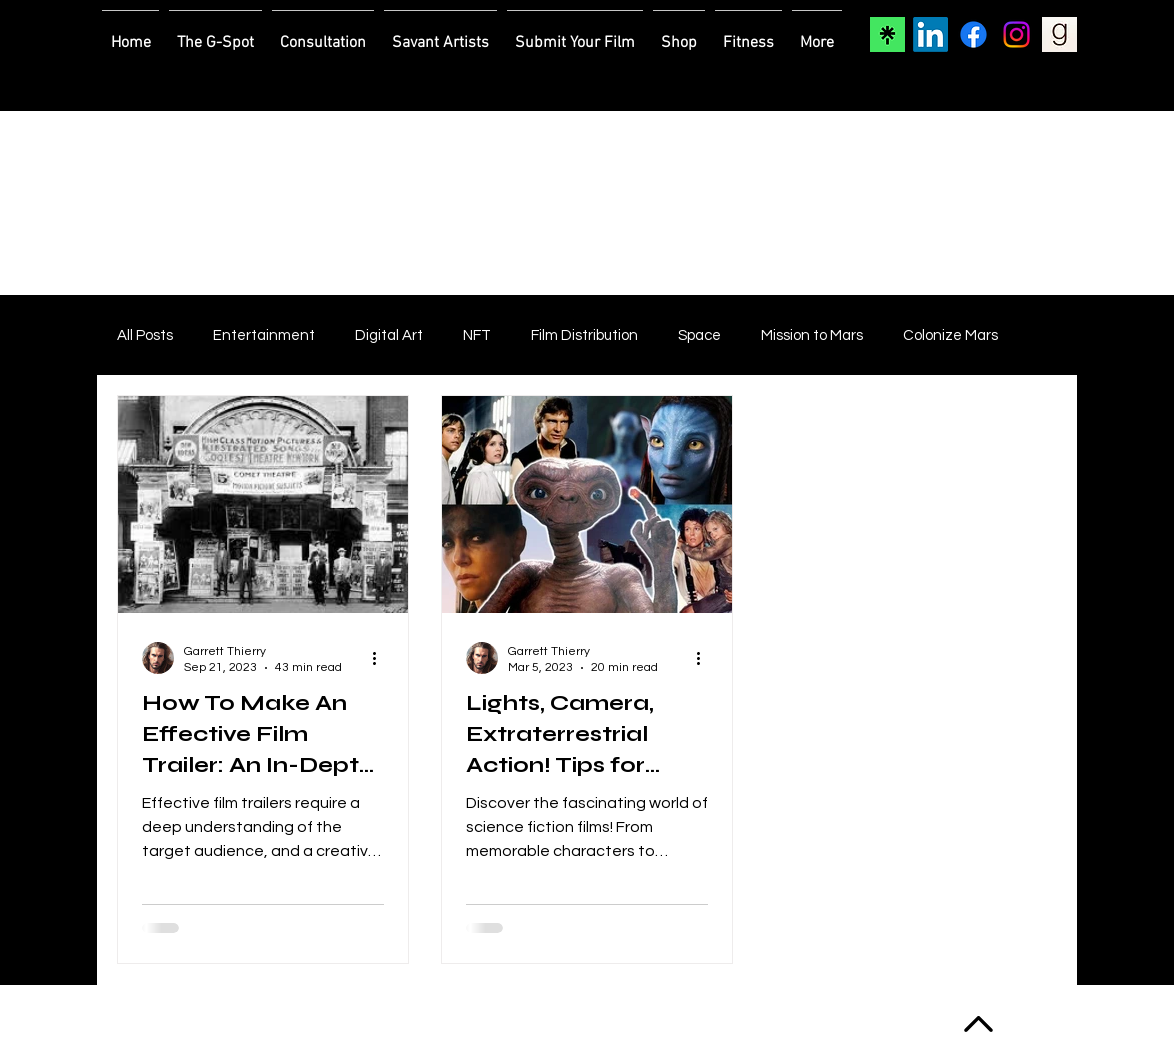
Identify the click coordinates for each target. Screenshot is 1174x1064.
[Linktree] (887, 34)
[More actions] (381, 658)
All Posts (145, 335)
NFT (477, 335)
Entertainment (264, 335)
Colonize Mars (950, 335)
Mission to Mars (812, 335)
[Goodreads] (1059, 34)
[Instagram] (1016, 34)
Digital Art (389, 335)
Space (699, 335)
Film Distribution (584, 335)
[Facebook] (973, 34)
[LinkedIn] (930, 34)
